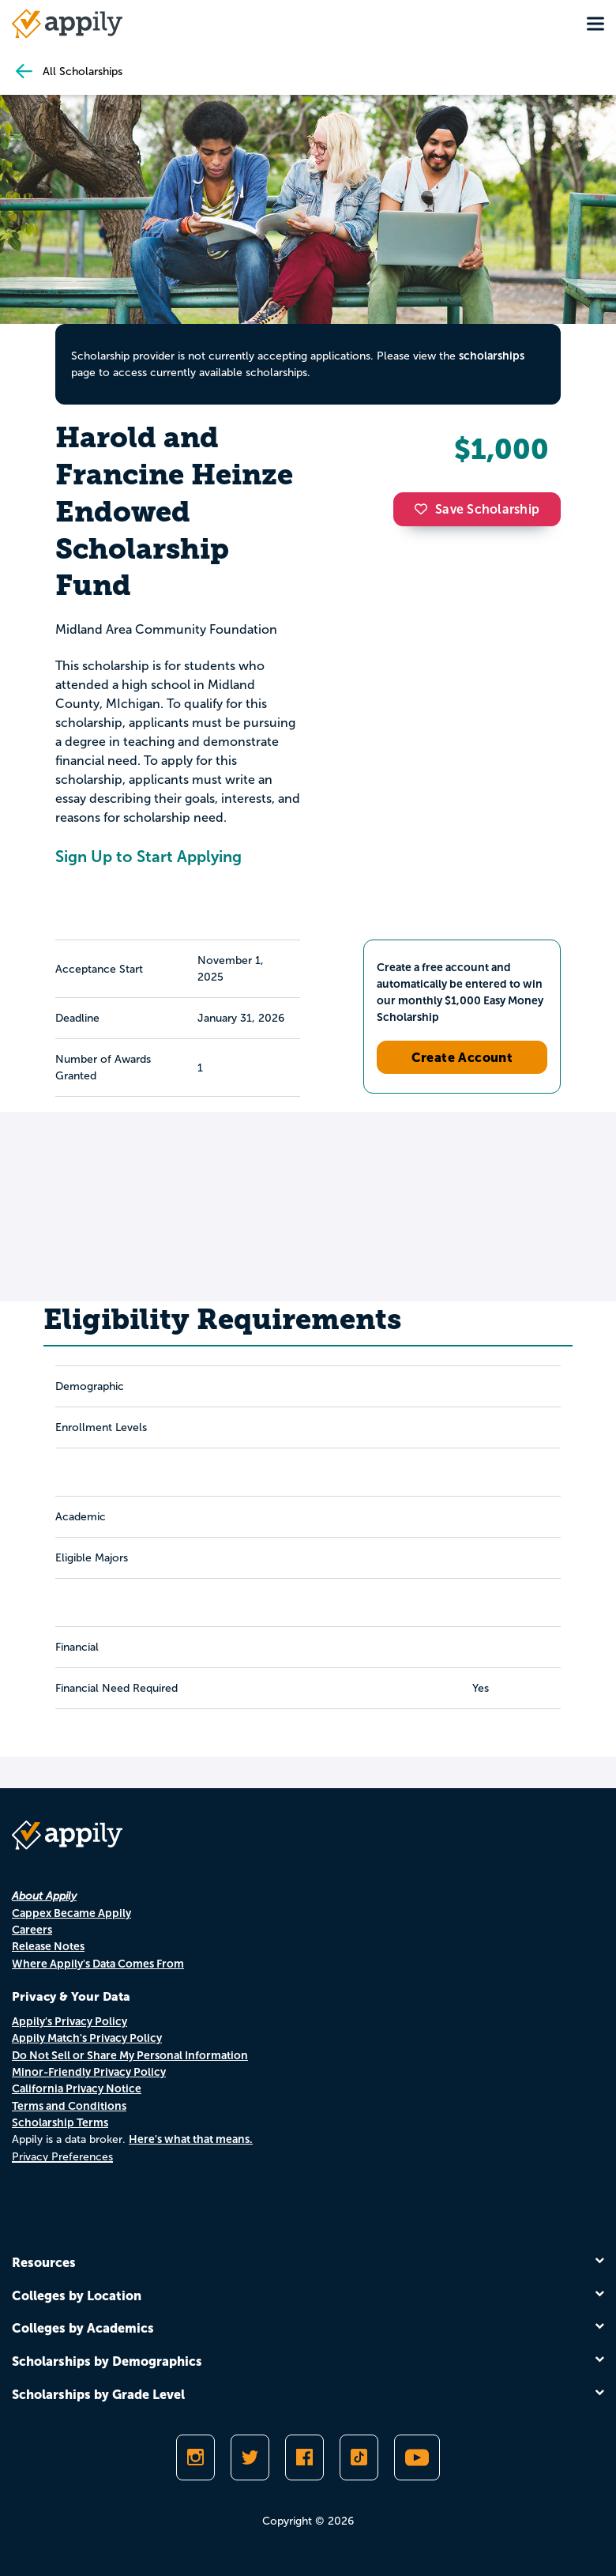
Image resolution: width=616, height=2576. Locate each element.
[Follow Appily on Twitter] (250, 2457)
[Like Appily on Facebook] (304, 2457)
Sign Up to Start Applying (148, 856)
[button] (425, 509)
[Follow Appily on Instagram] (195, 2457)
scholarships (491, 355)
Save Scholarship (477, 509)
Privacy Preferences (62, 2157)
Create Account (462, 1057)
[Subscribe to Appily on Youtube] (417, 2457)
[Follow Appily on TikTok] (359, 2457)
